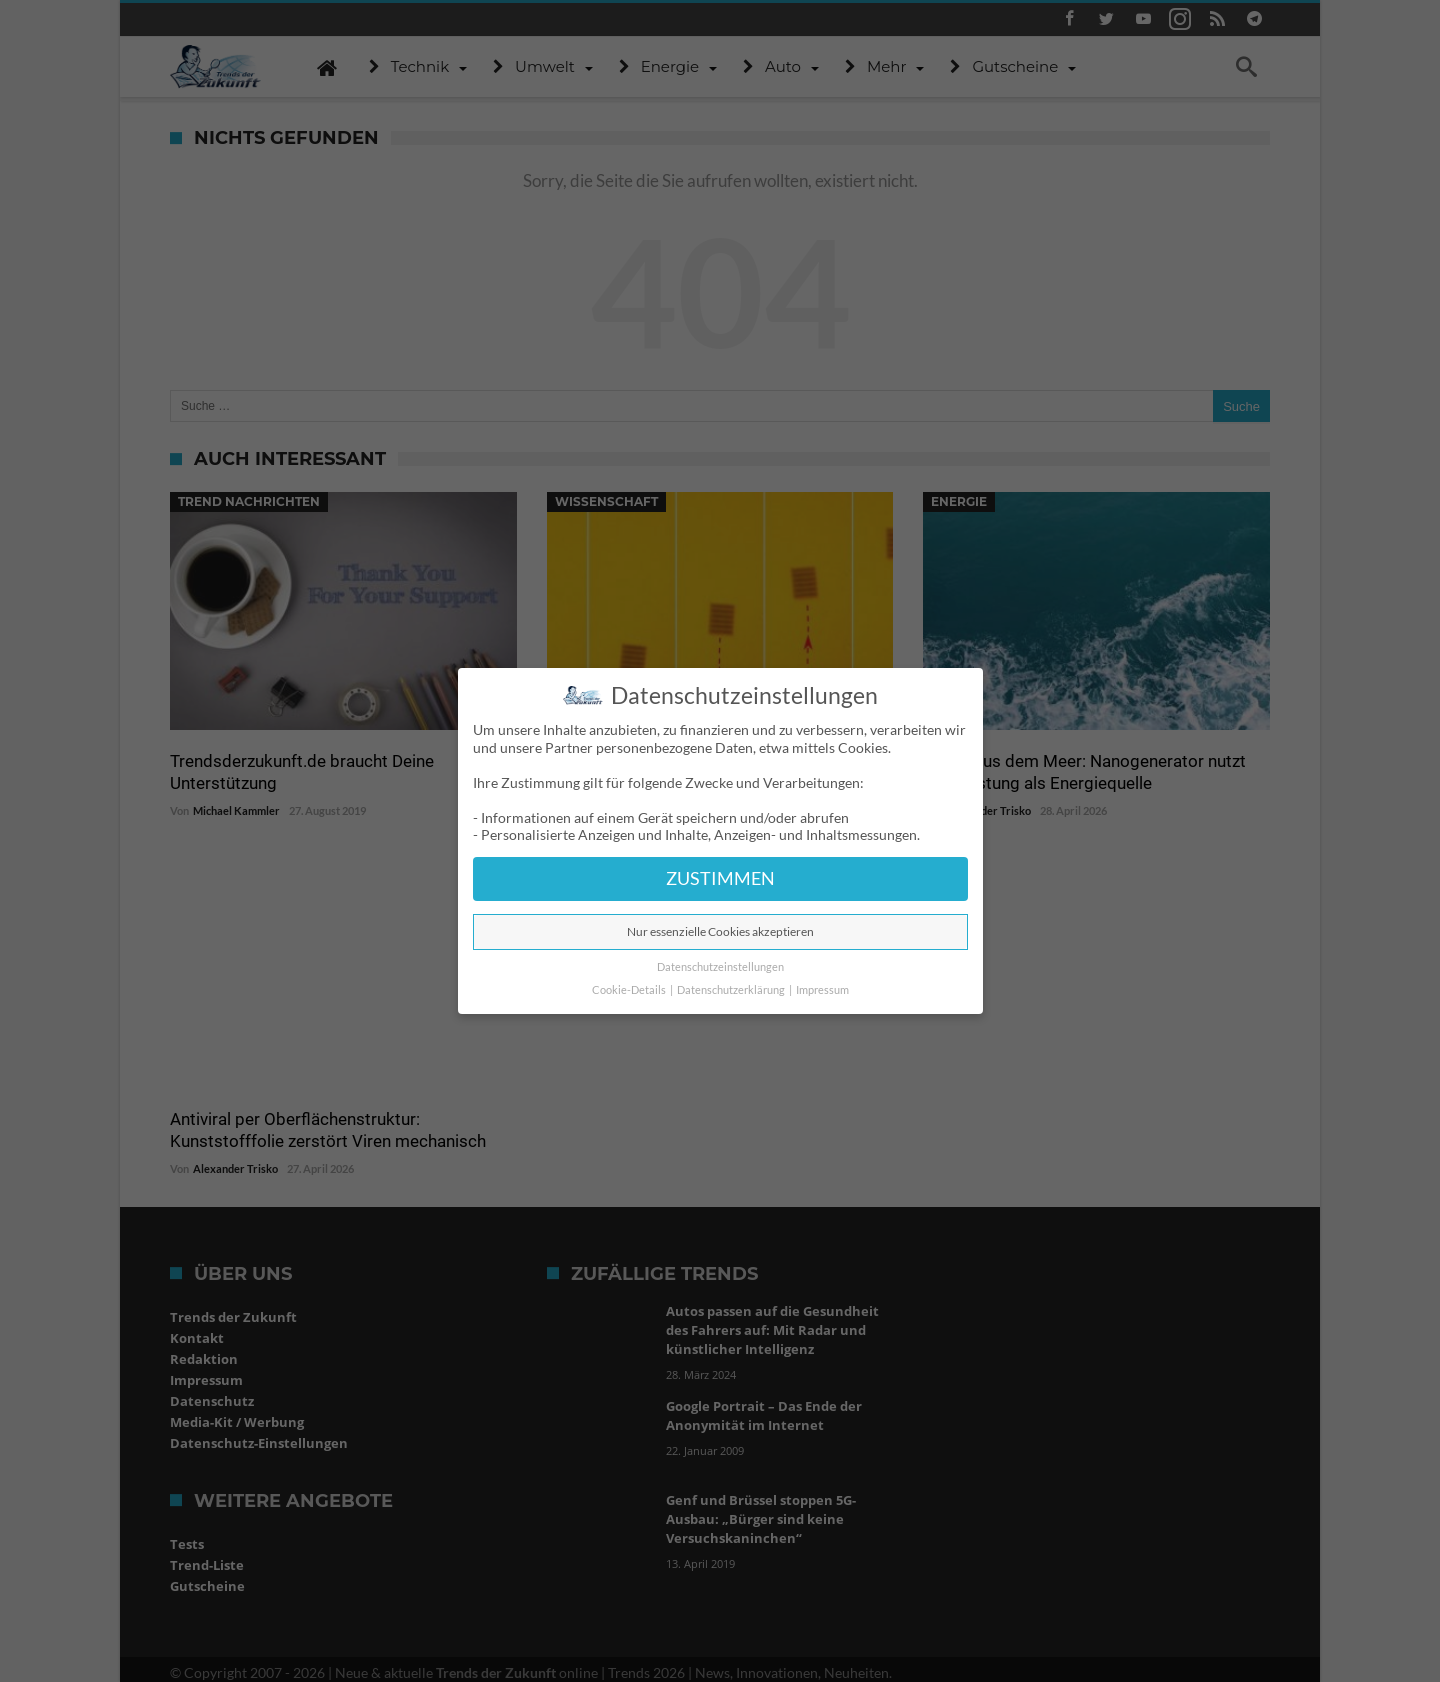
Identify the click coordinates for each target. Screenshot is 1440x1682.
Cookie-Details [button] (630, 990)
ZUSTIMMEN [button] (720, 878)
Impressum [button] (822, 990)
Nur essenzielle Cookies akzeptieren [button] (720, 931)
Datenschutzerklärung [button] (732, 990)
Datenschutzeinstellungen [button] (720, 967)
